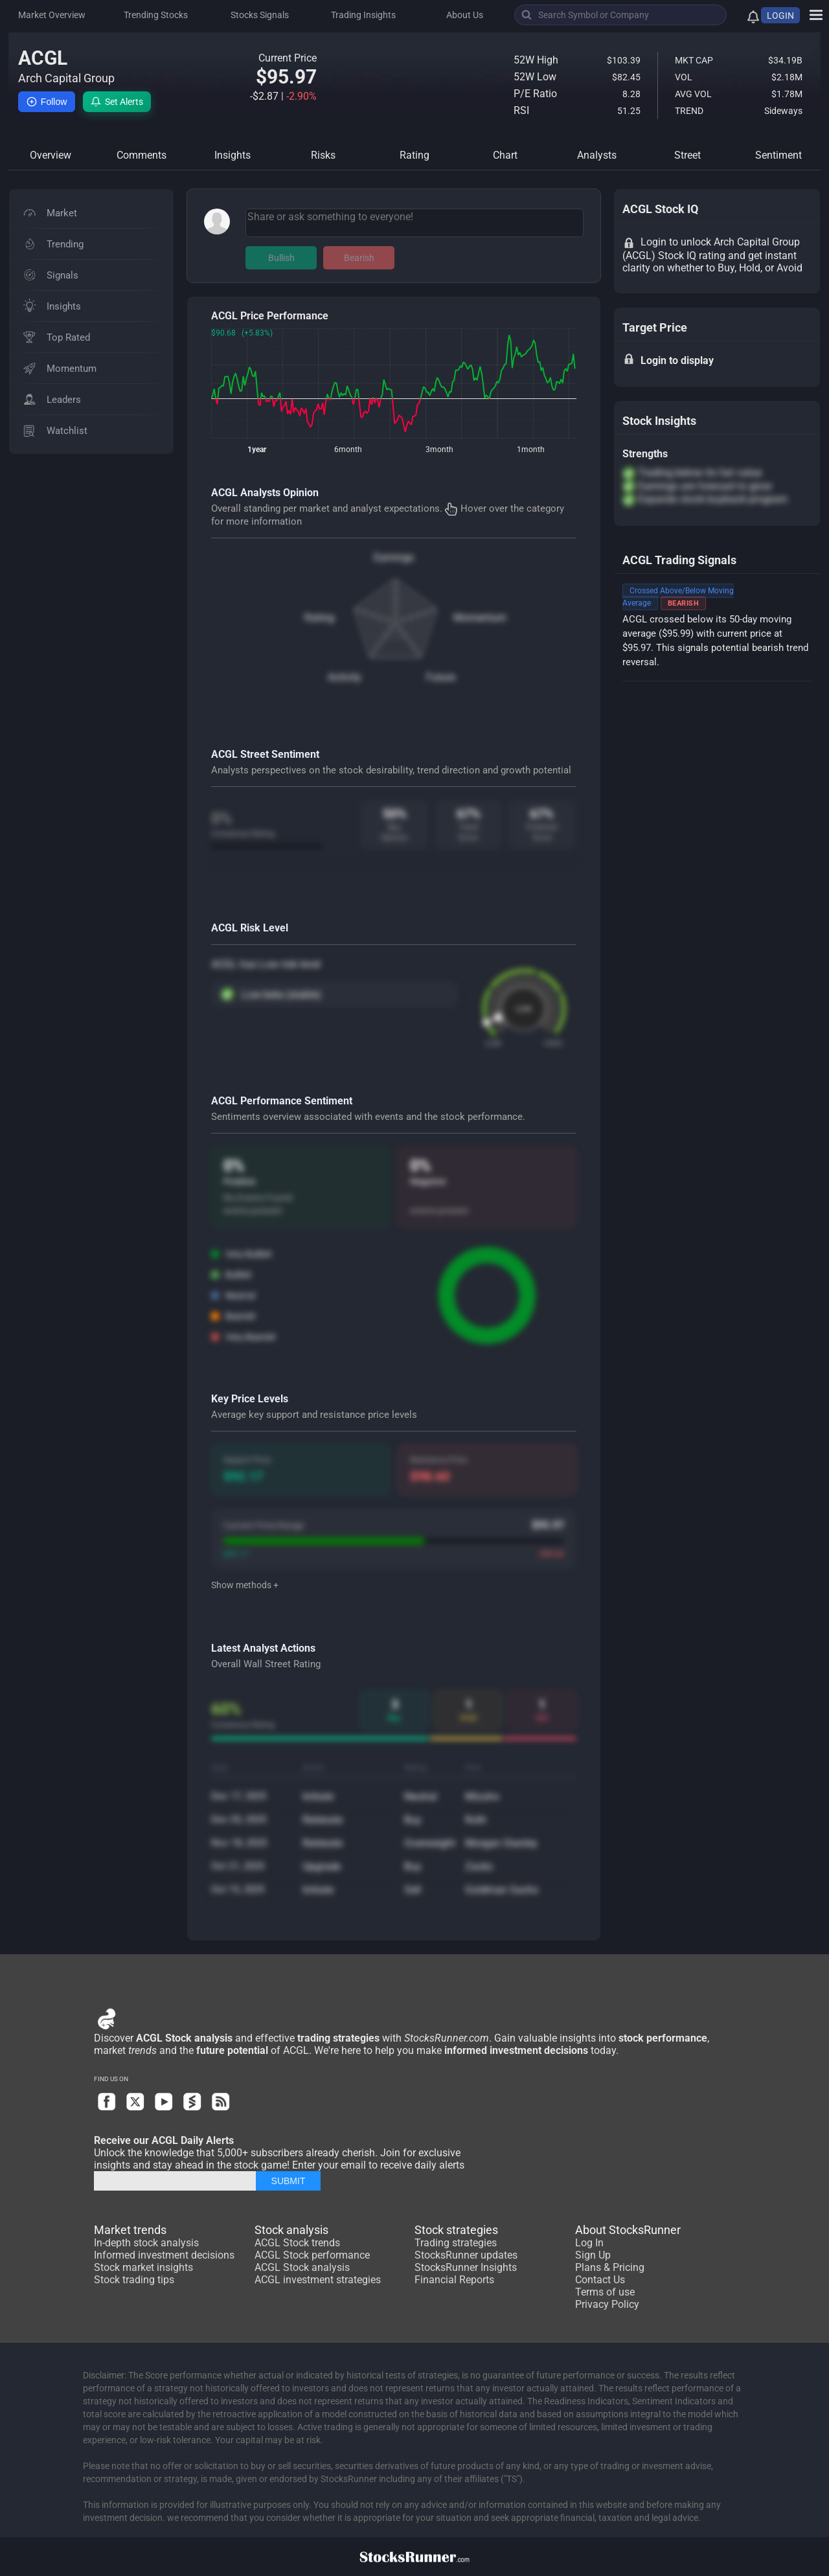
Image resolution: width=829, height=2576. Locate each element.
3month (439, 449)
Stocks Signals (260, 15)
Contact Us (600, 2280)
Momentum (479, 617)
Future (440, 677)
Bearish (359, 258)
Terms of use (605, 2292)
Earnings (394, 557)
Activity (344, 677)
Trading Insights (363, 15)
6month (348, 449)
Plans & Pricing (609, 2267)
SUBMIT (288, 2181)
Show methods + (244, 1585)
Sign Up (593, 2255)
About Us (464, 15)
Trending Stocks (156, 15)
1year (256, 449)
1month (531, 449)
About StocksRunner (628, 2230)
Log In (589, 2243)
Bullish (281, 258)
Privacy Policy (607, 2304)
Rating (319, 617)
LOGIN (780, 15)
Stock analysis (291, 2230)
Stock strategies (456, 2230)
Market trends (130, 2230)
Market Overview (51, 15)
